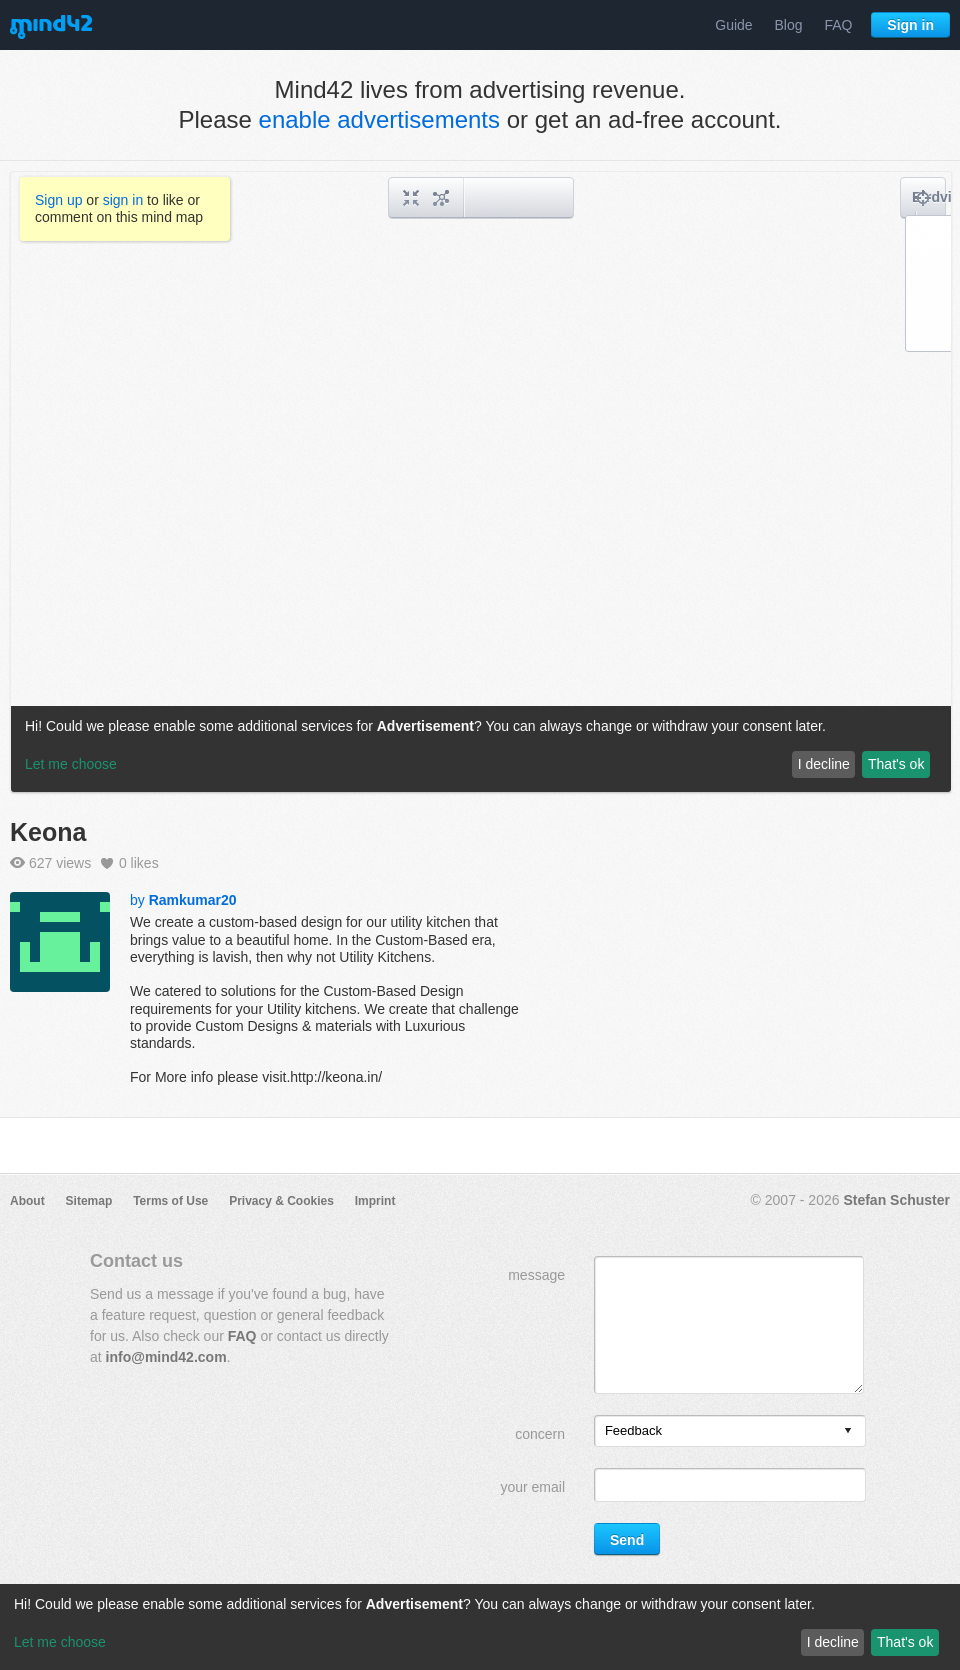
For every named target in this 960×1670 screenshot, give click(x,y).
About (27, 1201)
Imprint (375, 1201)
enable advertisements (379, 119)
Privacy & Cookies (281, 1201)
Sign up (58, 200)
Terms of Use (170, 1201)
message (536, 1275)
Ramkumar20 (193, 900)
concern (540, 1434)
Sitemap (89, 1201)
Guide (733, 25)
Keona (48, 832)
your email (532, 1487)
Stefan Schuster (896, 1200)
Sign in (910, 25)
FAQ (838, 25)
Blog (789, 25)
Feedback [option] (633, 1430)
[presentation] (848, 1431)
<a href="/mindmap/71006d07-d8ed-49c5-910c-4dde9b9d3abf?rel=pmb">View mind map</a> (481, 482)
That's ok (905, 1642)
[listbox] (730, 1431)
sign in (123, 200)
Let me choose (60, 1642)
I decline (833, 1642)
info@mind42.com (166, 1357)
